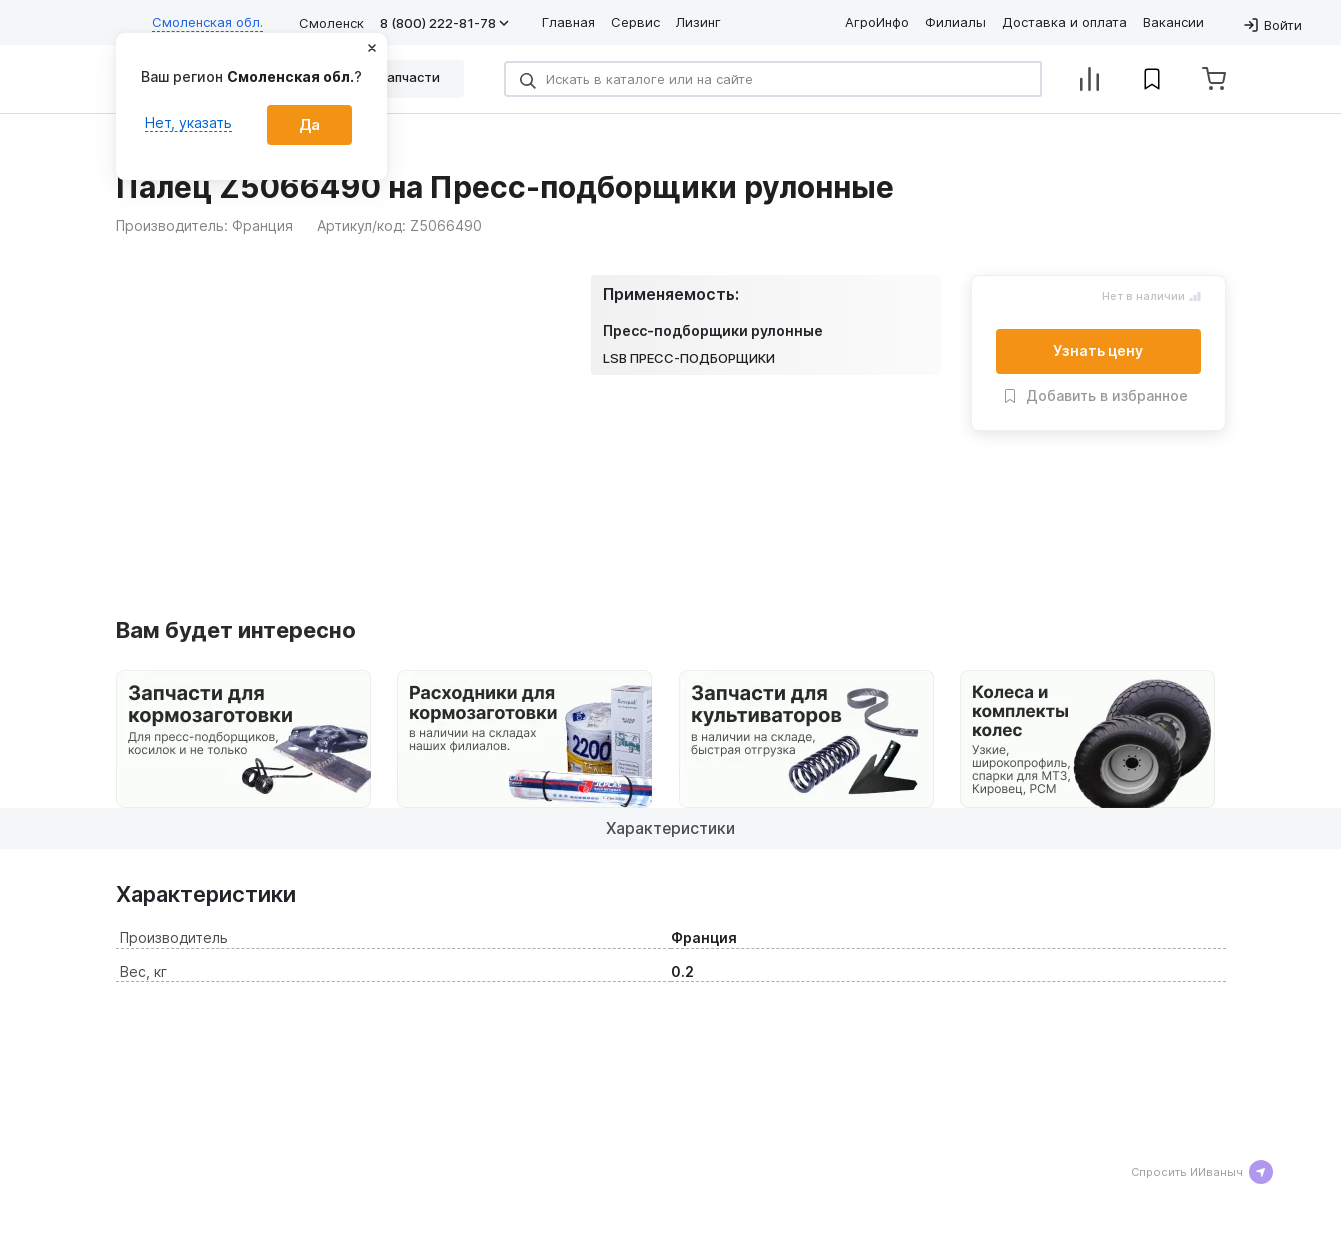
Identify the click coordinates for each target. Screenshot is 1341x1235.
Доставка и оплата (1064, 22)
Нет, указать (188, 122)
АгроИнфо (877, 22)
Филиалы (955, 22)
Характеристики (670, 828)
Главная (568, 22)
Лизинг (698, 22)
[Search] (773, 79)
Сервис (635, 22)
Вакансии (1173, 22)
